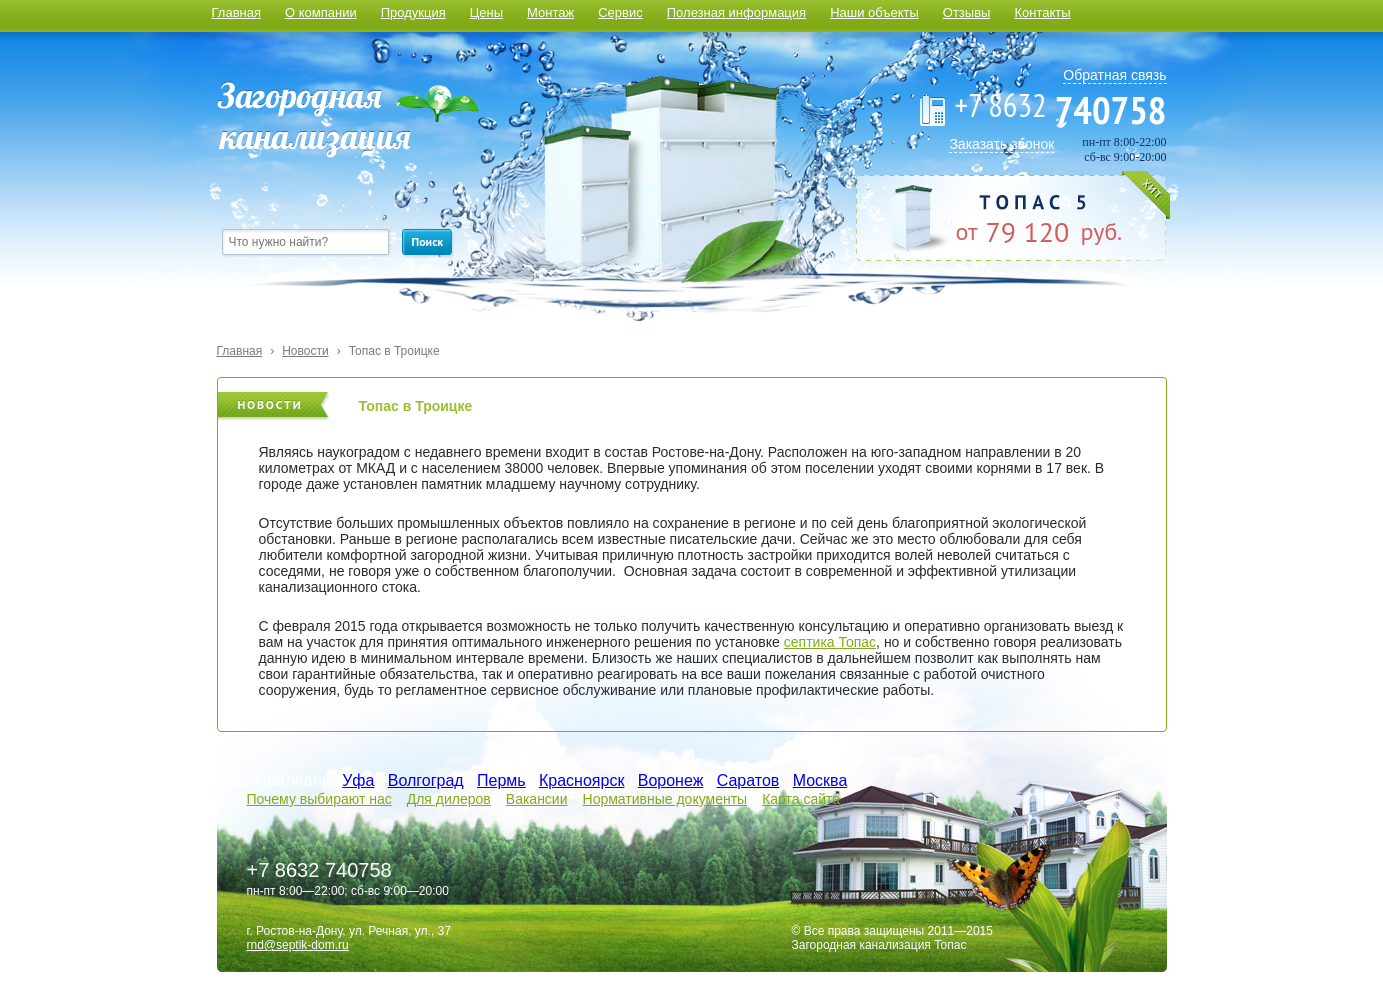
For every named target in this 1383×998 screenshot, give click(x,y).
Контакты (1042, 12)
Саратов (748, 780)
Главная (236, 12)
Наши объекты (874, 12)
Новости (305, 351)
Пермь (501, 780)
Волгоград (426, 780)
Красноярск (581, 780)
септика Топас (830, 642)
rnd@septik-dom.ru (298, 945)
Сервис (620, 12)
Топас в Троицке (394, 351)
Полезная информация (736, 12)
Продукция (413, 12)
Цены (486, 12)
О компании (321, 12)
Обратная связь (1114, 75)
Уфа (358, 780)
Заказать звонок (1001, 144)
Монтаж (550, 12)
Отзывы (967, 12)
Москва (820, 780)
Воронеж (671, 780)
